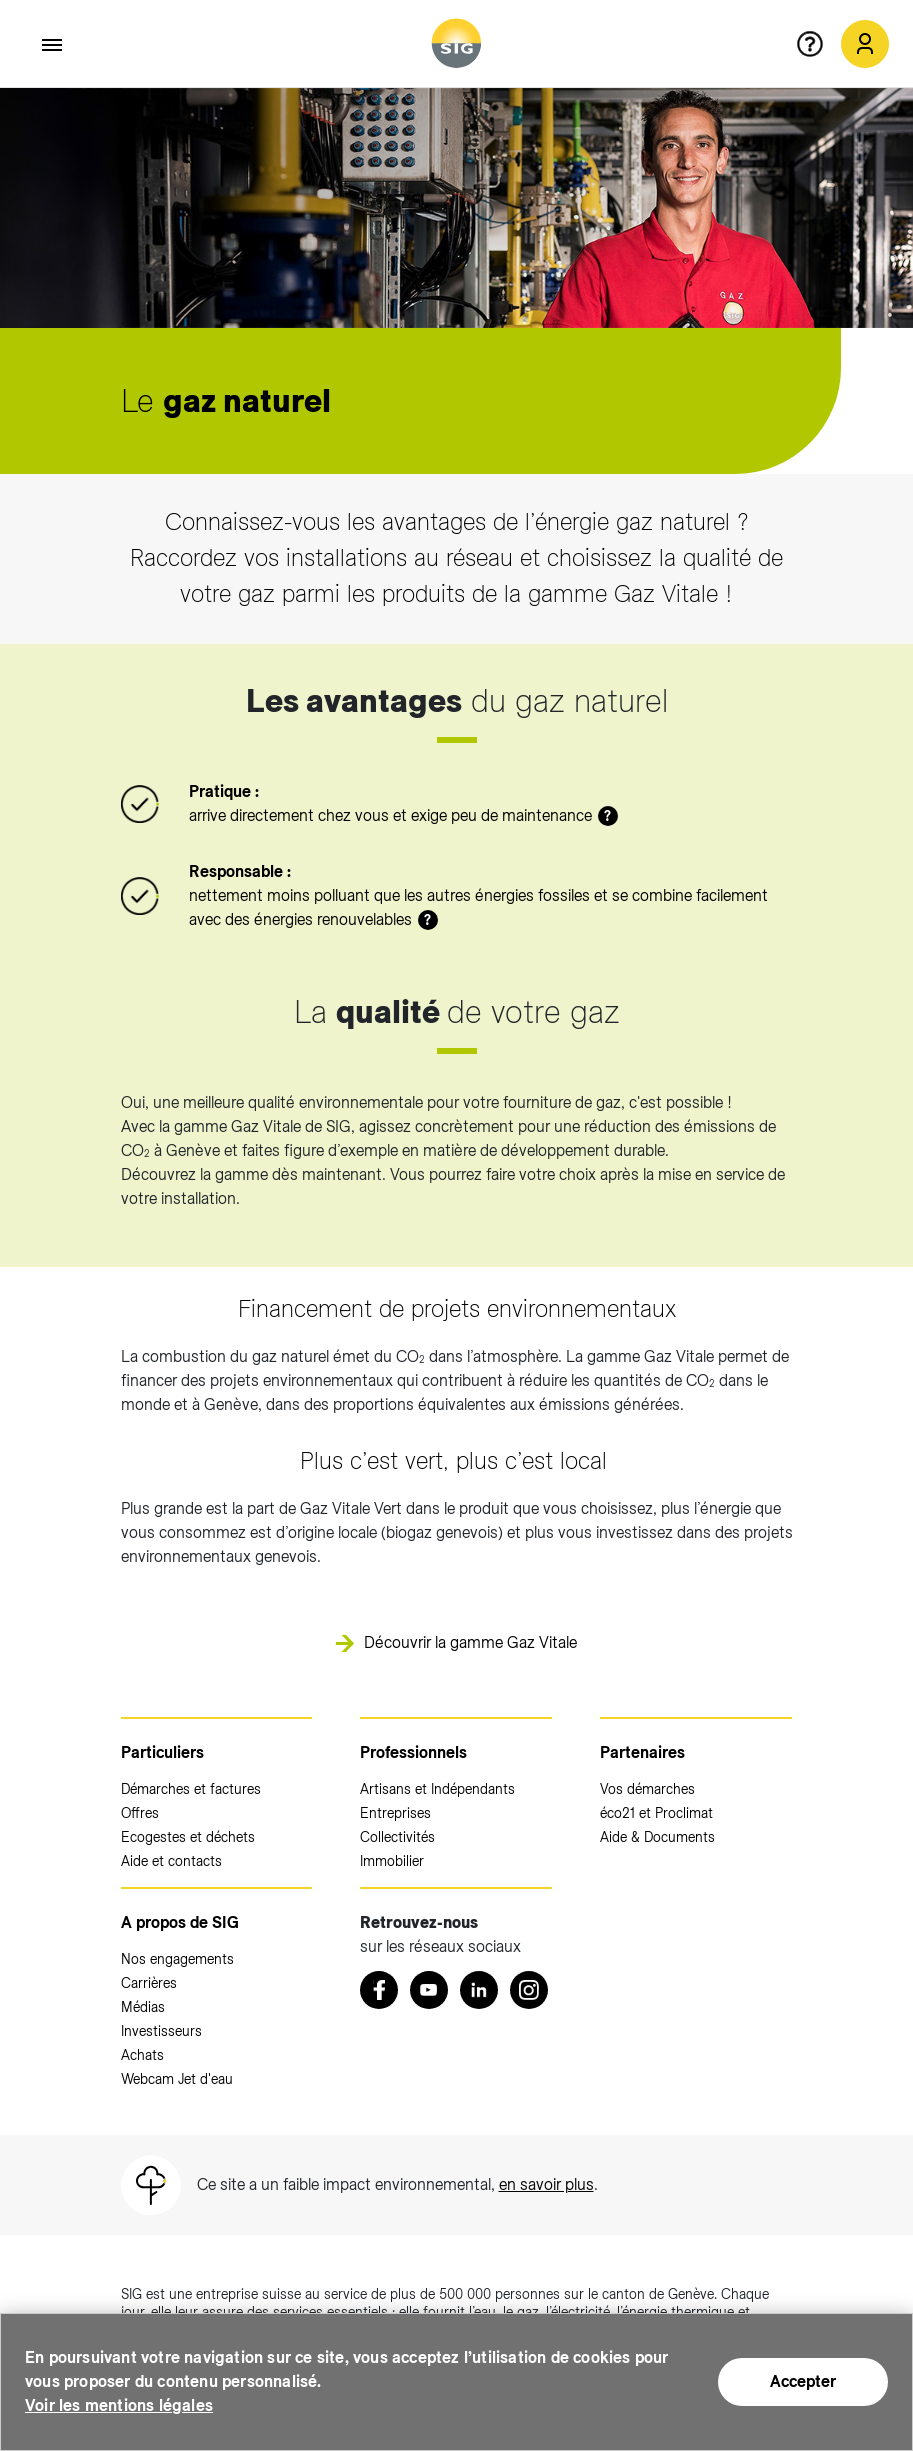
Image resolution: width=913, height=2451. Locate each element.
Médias (143, 2007)
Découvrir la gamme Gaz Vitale (470, 1642)
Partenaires (642, 1752)
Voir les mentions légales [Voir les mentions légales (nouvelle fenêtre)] (119, 2405)
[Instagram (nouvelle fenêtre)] (529, 1990)
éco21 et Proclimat (656, 1813)
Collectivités (397, 1837)
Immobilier (392, 1861)
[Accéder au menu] (53, 45)
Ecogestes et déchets (188, 1837)
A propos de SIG (180, 1922)
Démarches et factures (191, 1789)
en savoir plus (546, 2184)
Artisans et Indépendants (437, 1789)
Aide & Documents (657, 1837)
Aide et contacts (171, 1861)
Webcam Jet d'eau (177, 2079)
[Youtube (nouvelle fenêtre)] (429, 1990)
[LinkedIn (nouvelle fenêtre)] (479, 1990)
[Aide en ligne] (818, 44)
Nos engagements (177, 1959)
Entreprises (395, 1813)
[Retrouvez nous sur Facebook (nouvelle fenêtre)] (379, 1990)
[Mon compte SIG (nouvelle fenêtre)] (865, 44)
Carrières (149, 1983)
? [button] (607, 816)
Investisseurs (161, 2031)
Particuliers (162, 1752)
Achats (142, 2055)
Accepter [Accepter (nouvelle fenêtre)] (803, 2381)
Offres (140, 1813)
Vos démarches (647, 1789)
